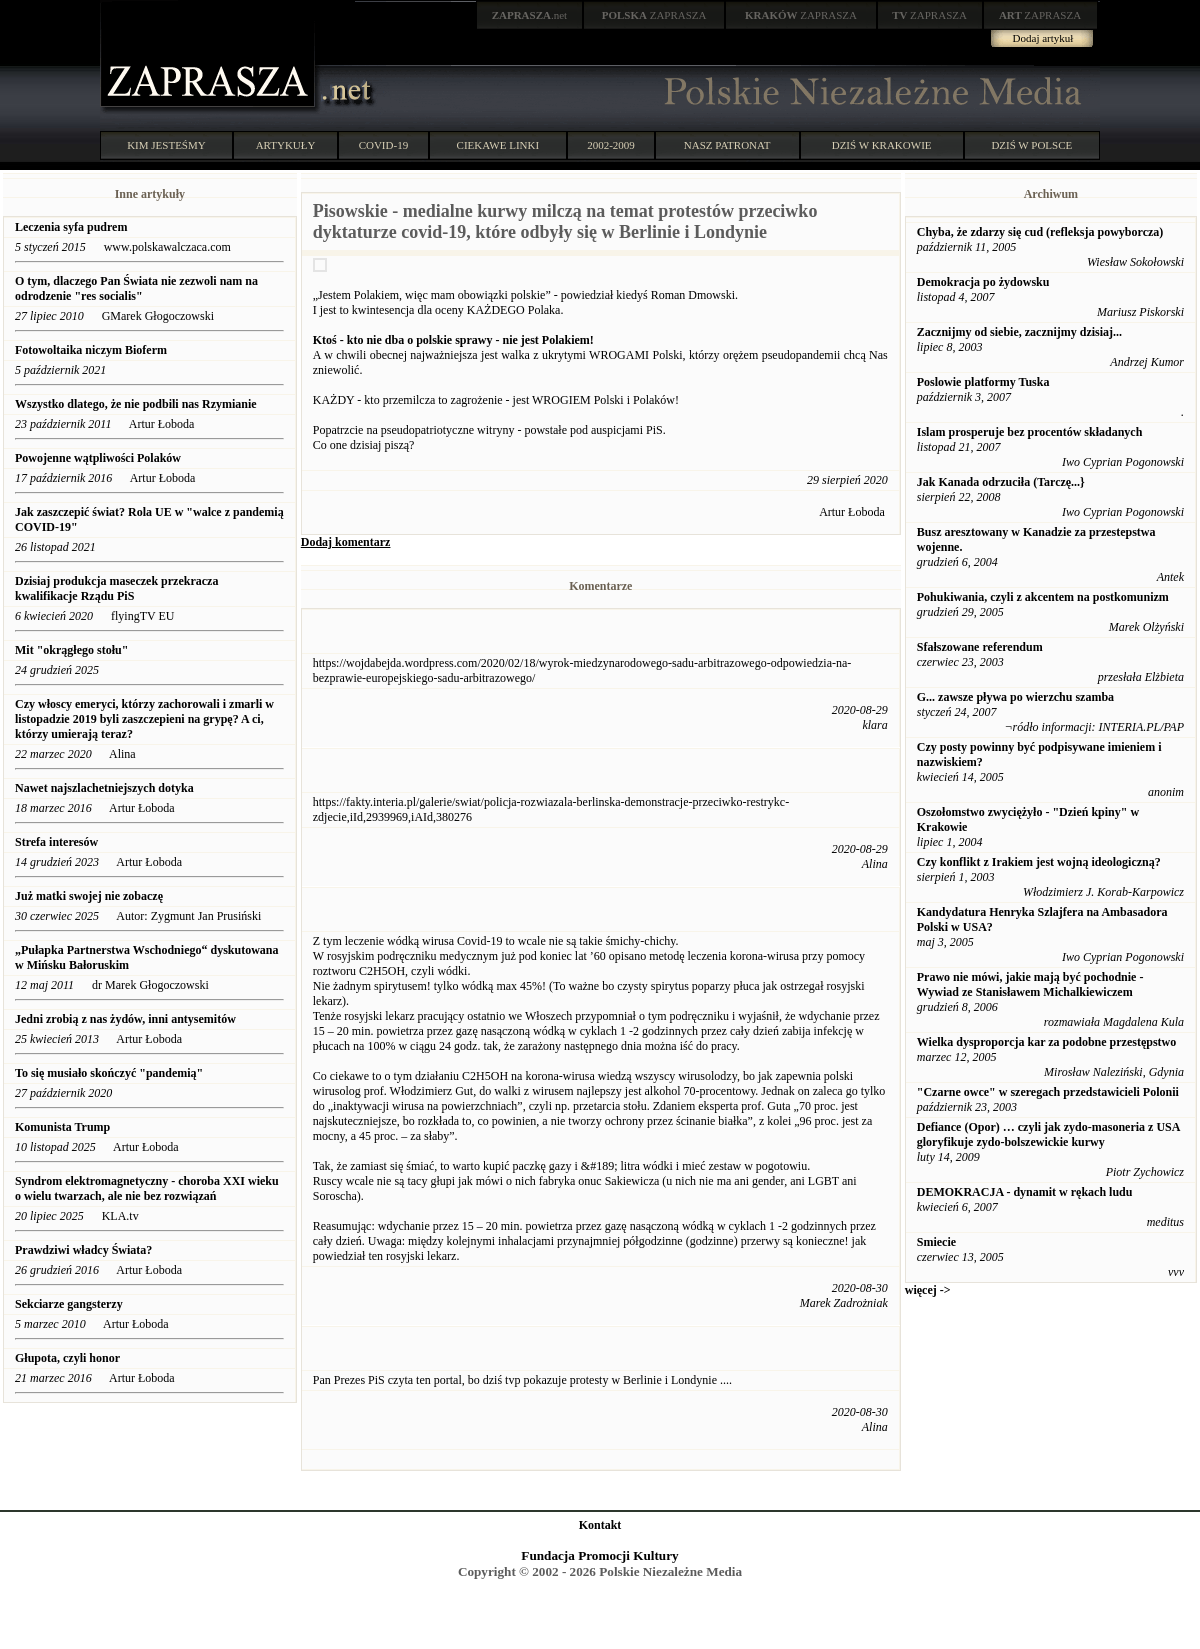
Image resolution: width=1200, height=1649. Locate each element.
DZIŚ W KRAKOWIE (882, 145)
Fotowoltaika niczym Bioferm (91, 350)
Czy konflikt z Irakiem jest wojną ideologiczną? (1039, 862)
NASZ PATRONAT (727, 145)
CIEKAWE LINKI (498, 145)
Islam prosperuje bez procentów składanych (1030, 432)
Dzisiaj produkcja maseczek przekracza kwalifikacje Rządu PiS (116, 588)
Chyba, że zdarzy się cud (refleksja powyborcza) (1040, 232)
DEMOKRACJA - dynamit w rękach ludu (1025, 1192)
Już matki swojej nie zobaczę (89, 896)
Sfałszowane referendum (980, 647)
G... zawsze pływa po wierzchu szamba (1015, 697)
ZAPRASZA (654, 15)
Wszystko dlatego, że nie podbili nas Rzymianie (136, 404)
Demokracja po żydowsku (983, 282)
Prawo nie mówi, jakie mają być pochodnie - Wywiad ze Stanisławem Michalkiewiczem (1030, 984)
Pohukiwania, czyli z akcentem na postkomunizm (1043, 597)
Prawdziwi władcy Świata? (85, 1250)
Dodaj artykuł (1043, 38)
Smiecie (936, 1242)
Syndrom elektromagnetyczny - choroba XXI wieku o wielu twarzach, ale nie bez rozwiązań (147, 1188)
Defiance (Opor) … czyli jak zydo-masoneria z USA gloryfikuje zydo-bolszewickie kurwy (1048, 1134)
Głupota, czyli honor (69, 1358)
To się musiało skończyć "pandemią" (109, 1073)
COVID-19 (384, 145)
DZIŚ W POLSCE (1031, 145)
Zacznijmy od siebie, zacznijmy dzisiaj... (1019, 332)
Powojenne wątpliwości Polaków (98, 458)
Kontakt (600, 1525)
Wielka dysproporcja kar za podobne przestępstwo (1046, 1042)
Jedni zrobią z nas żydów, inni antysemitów (127, 1019)
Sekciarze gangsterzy (69, 1304)
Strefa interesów (56, 842)
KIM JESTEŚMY (166, 145)
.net (530, 15)
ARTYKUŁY (286, 145)
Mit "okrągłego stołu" (71, 650)
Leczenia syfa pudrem (71, 227)
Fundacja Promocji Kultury (599, 1555)
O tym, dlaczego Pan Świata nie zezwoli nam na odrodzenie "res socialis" (136, 288)
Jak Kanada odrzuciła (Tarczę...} (1001, 482)
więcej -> (928, 1290)
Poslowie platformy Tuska (983, 382)
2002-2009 (611, 145)
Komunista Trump (62, 1127)
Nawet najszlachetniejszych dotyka (106, 788)
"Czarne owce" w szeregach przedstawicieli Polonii (1048, 1092)
